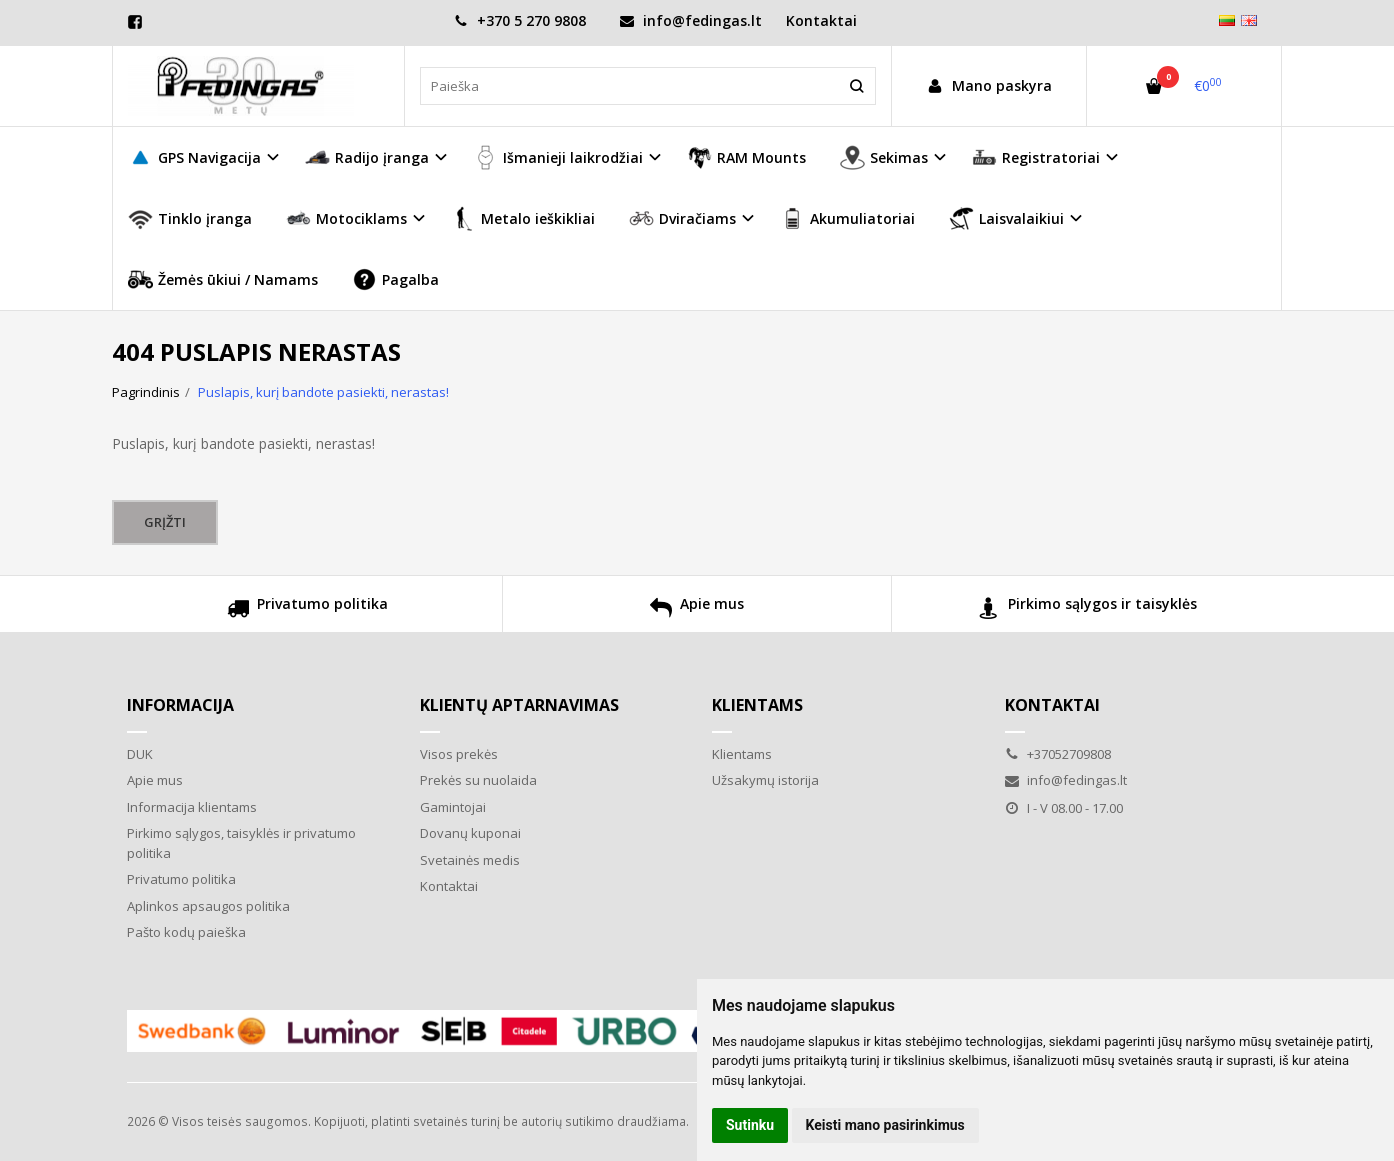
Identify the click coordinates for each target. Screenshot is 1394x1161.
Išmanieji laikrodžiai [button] (558, 157)
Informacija (180, 705)
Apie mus (697, 610)
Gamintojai (453, 807)
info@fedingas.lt (691, 20)
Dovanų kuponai (470, 833)
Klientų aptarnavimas (519, 705)
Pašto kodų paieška (186, 932)
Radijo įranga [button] (367, 157)
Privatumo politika (307, 610)
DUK (140, 754)
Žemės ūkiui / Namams (223, 279)
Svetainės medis (470, 860)
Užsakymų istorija (765, 780)
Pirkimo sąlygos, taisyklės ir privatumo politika (241, 843)
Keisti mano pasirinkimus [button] (885, 1125)
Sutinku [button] (750, 1125)
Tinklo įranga (190, 218)
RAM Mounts (746, 157)
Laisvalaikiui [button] (1006, 218)
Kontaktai (821, 20)
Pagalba (395, 279)
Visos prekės (459, 754)
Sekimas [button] (884, 157)
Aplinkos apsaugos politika (208, 906)
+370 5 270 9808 (520, 20)
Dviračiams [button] (682, 218)
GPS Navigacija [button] (194, 157)
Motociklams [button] (346, 218)
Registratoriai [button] (1036, 157)
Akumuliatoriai (847, 218)
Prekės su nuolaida (478, 780)
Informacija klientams (192, 807)
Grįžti (165, 522)
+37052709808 (1058, 754)
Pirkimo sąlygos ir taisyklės (1087, 610)
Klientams (757, 705)
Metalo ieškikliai (523, 218)
